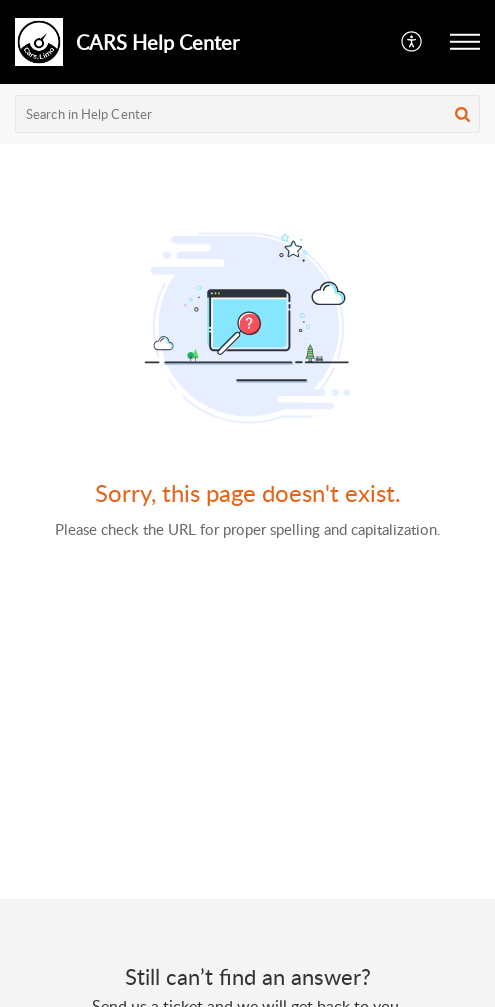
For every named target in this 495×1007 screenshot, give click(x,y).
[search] (247, 114)
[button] (412, 42)
